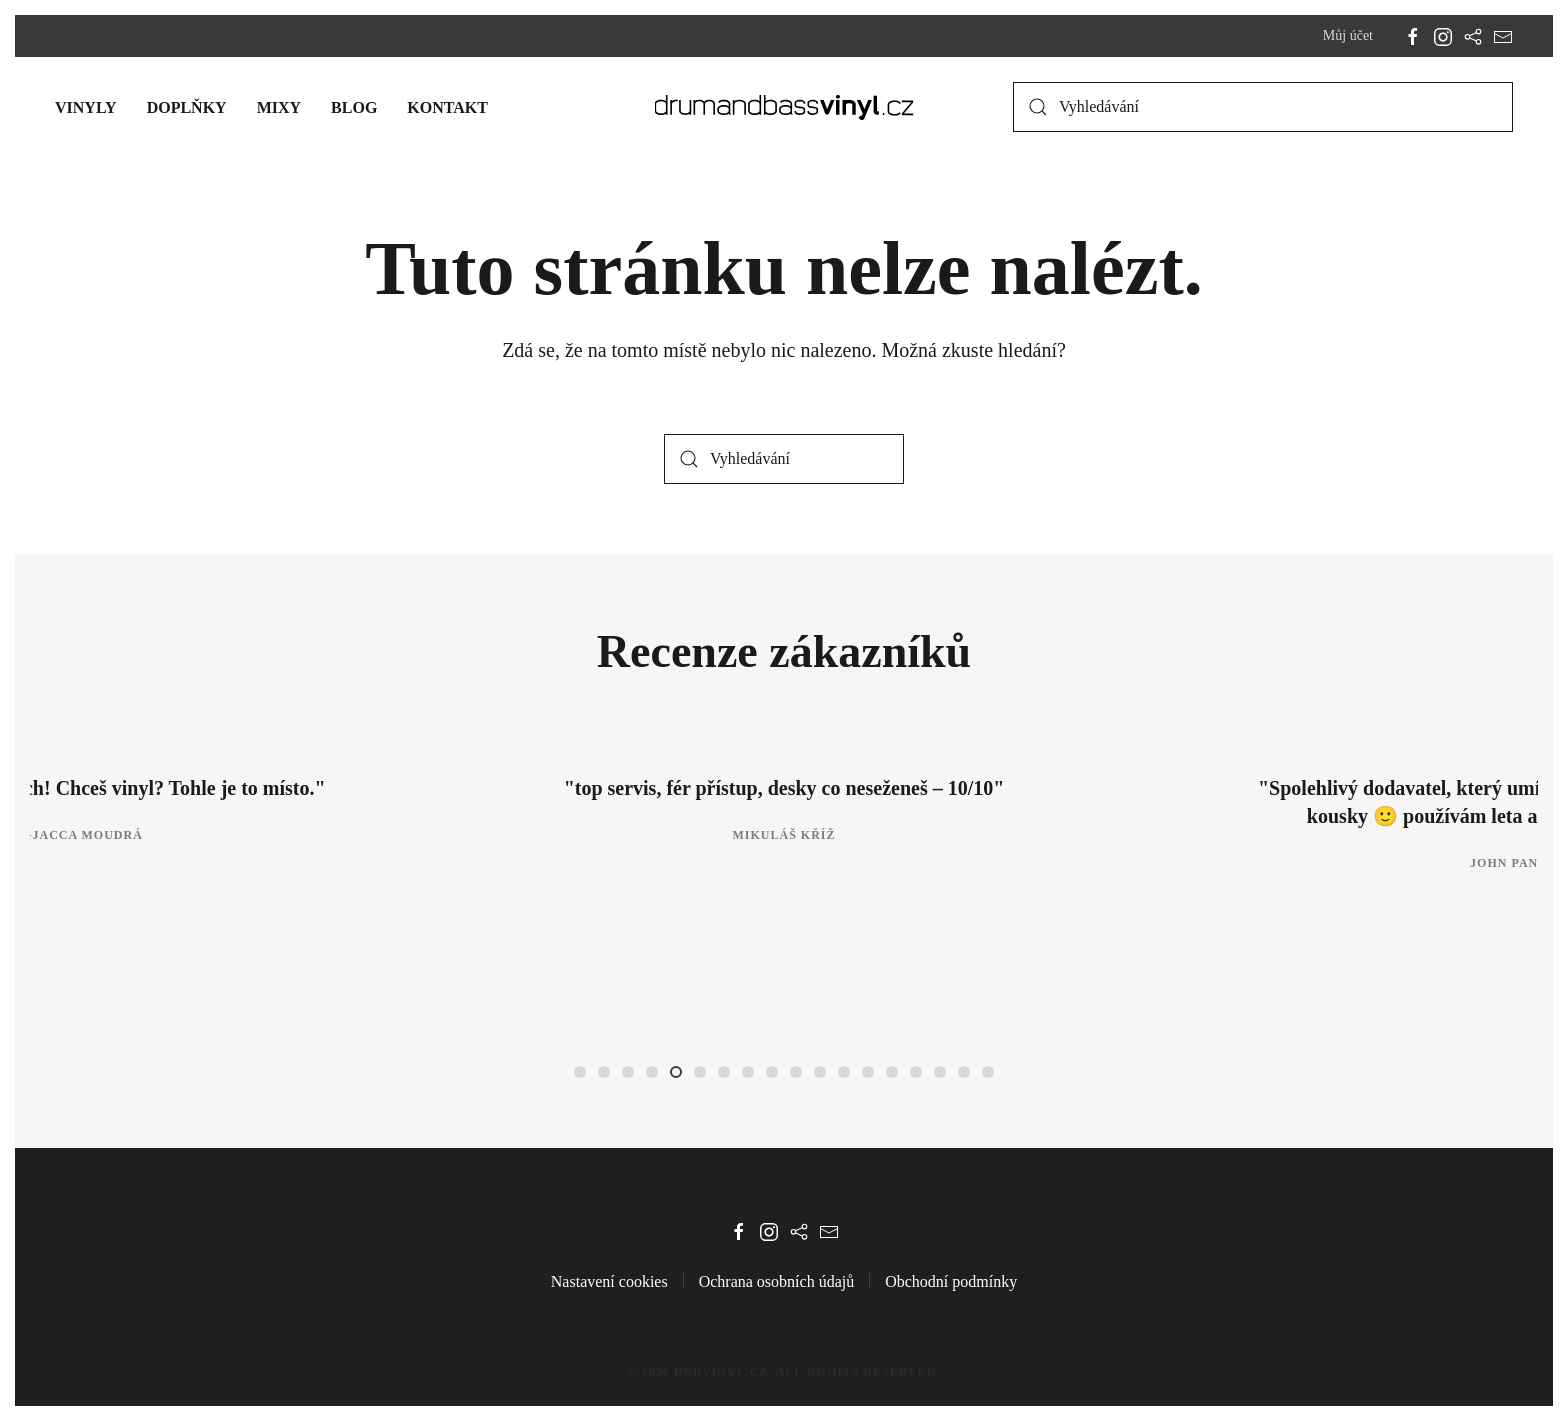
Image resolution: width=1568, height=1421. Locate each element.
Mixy (279, 107)
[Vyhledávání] (1263, 107)
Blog (354, 107)
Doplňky (187, 107)
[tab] (580, 1072)
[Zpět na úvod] (784, 107)
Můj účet (1348, 35)
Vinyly (86, 107)
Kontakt (447, 107)
